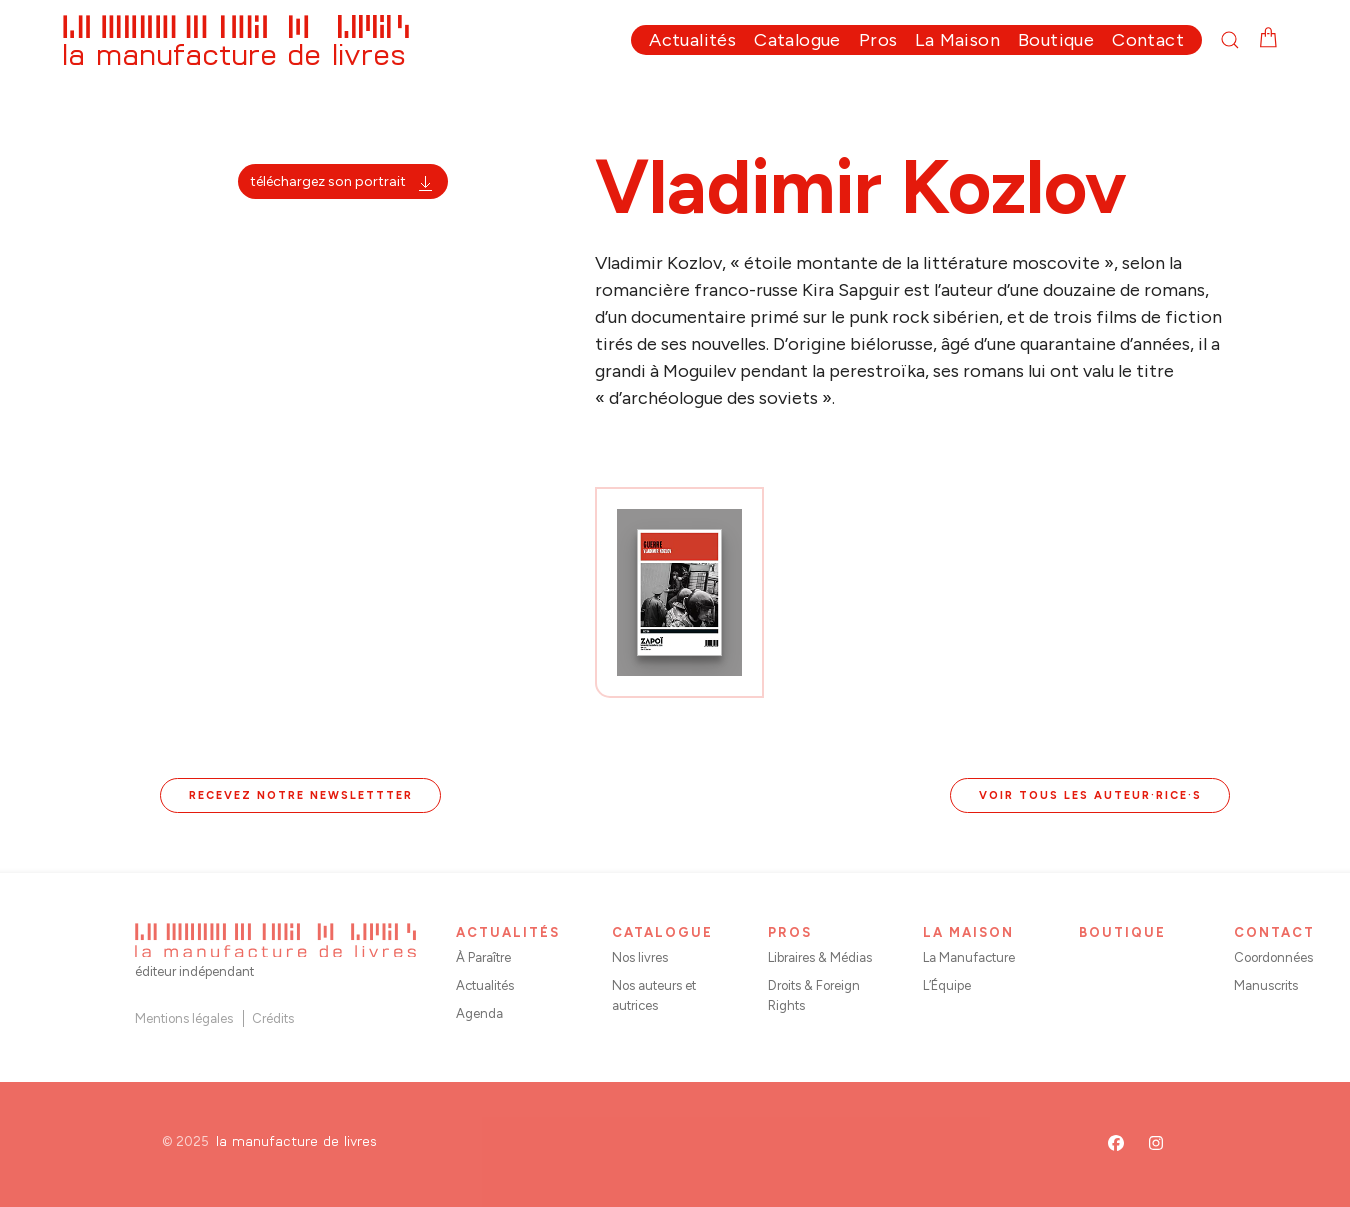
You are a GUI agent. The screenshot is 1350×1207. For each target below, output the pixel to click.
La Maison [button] (957, 40)
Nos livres (640, 957)
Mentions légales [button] (184, 1018)
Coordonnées (1273, 957)
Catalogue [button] (797, 40)
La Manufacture (969, 957)
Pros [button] (878, 40)
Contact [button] (1148, 40)
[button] (1239, 40)
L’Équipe (947, 985)
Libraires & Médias (820, 957)
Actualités (485, 985)
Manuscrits (1266, 985)
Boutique (1056, 40)
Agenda (479, 1013)
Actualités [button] (692, 40)
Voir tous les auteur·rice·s (1090, 795)
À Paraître (483, 957)
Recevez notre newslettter (301, 795)
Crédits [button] (273, 1018)
